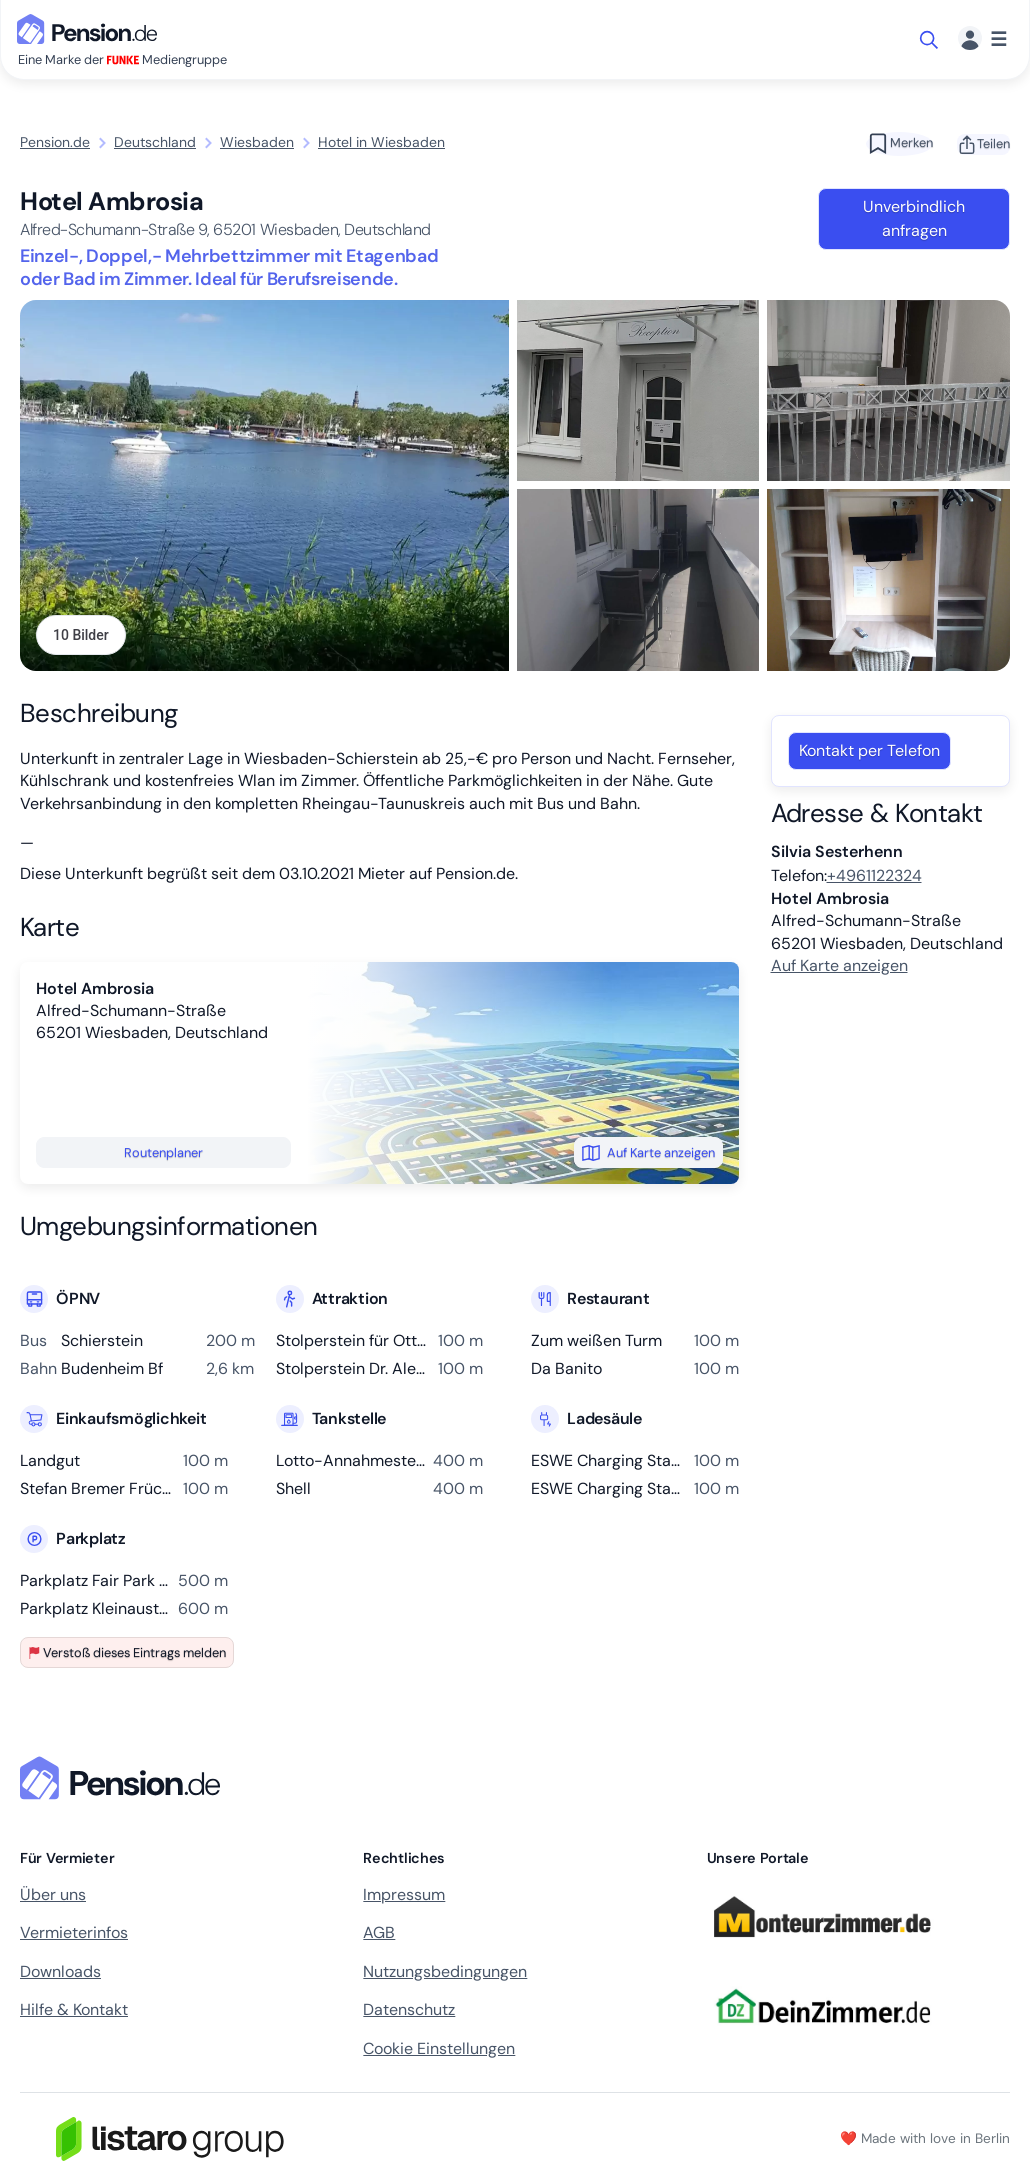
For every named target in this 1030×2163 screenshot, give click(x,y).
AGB (379, 1934)
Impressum (404, 1896)
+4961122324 (874, 877)
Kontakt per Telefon (869, 752)
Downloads (60, 1973)
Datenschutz (409, 2011)
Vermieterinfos (74, 1934)
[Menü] (982, 39)
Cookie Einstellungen (439, 2049)
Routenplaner (163, 1154)
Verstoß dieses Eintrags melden (127, 1653)
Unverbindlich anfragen (914, 218)
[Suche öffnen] (930, 40)
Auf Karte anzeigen (648, 1154)
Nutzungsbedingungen (445, 1973)
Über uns (53, 1896)
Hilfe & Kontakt (74, 2011)
